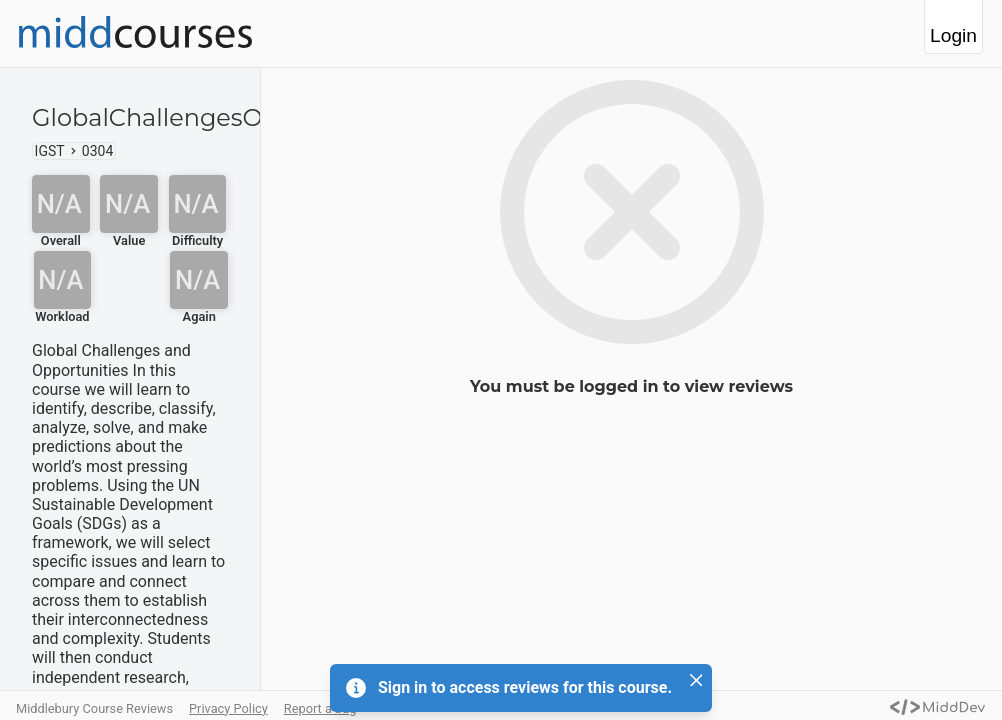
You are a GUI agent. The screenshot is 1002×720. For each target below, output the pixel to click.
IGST (50, 151)
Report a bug (320, 708)
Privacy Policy (228, 708)
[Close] (696, 680)
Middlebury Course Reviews (94, 708)
